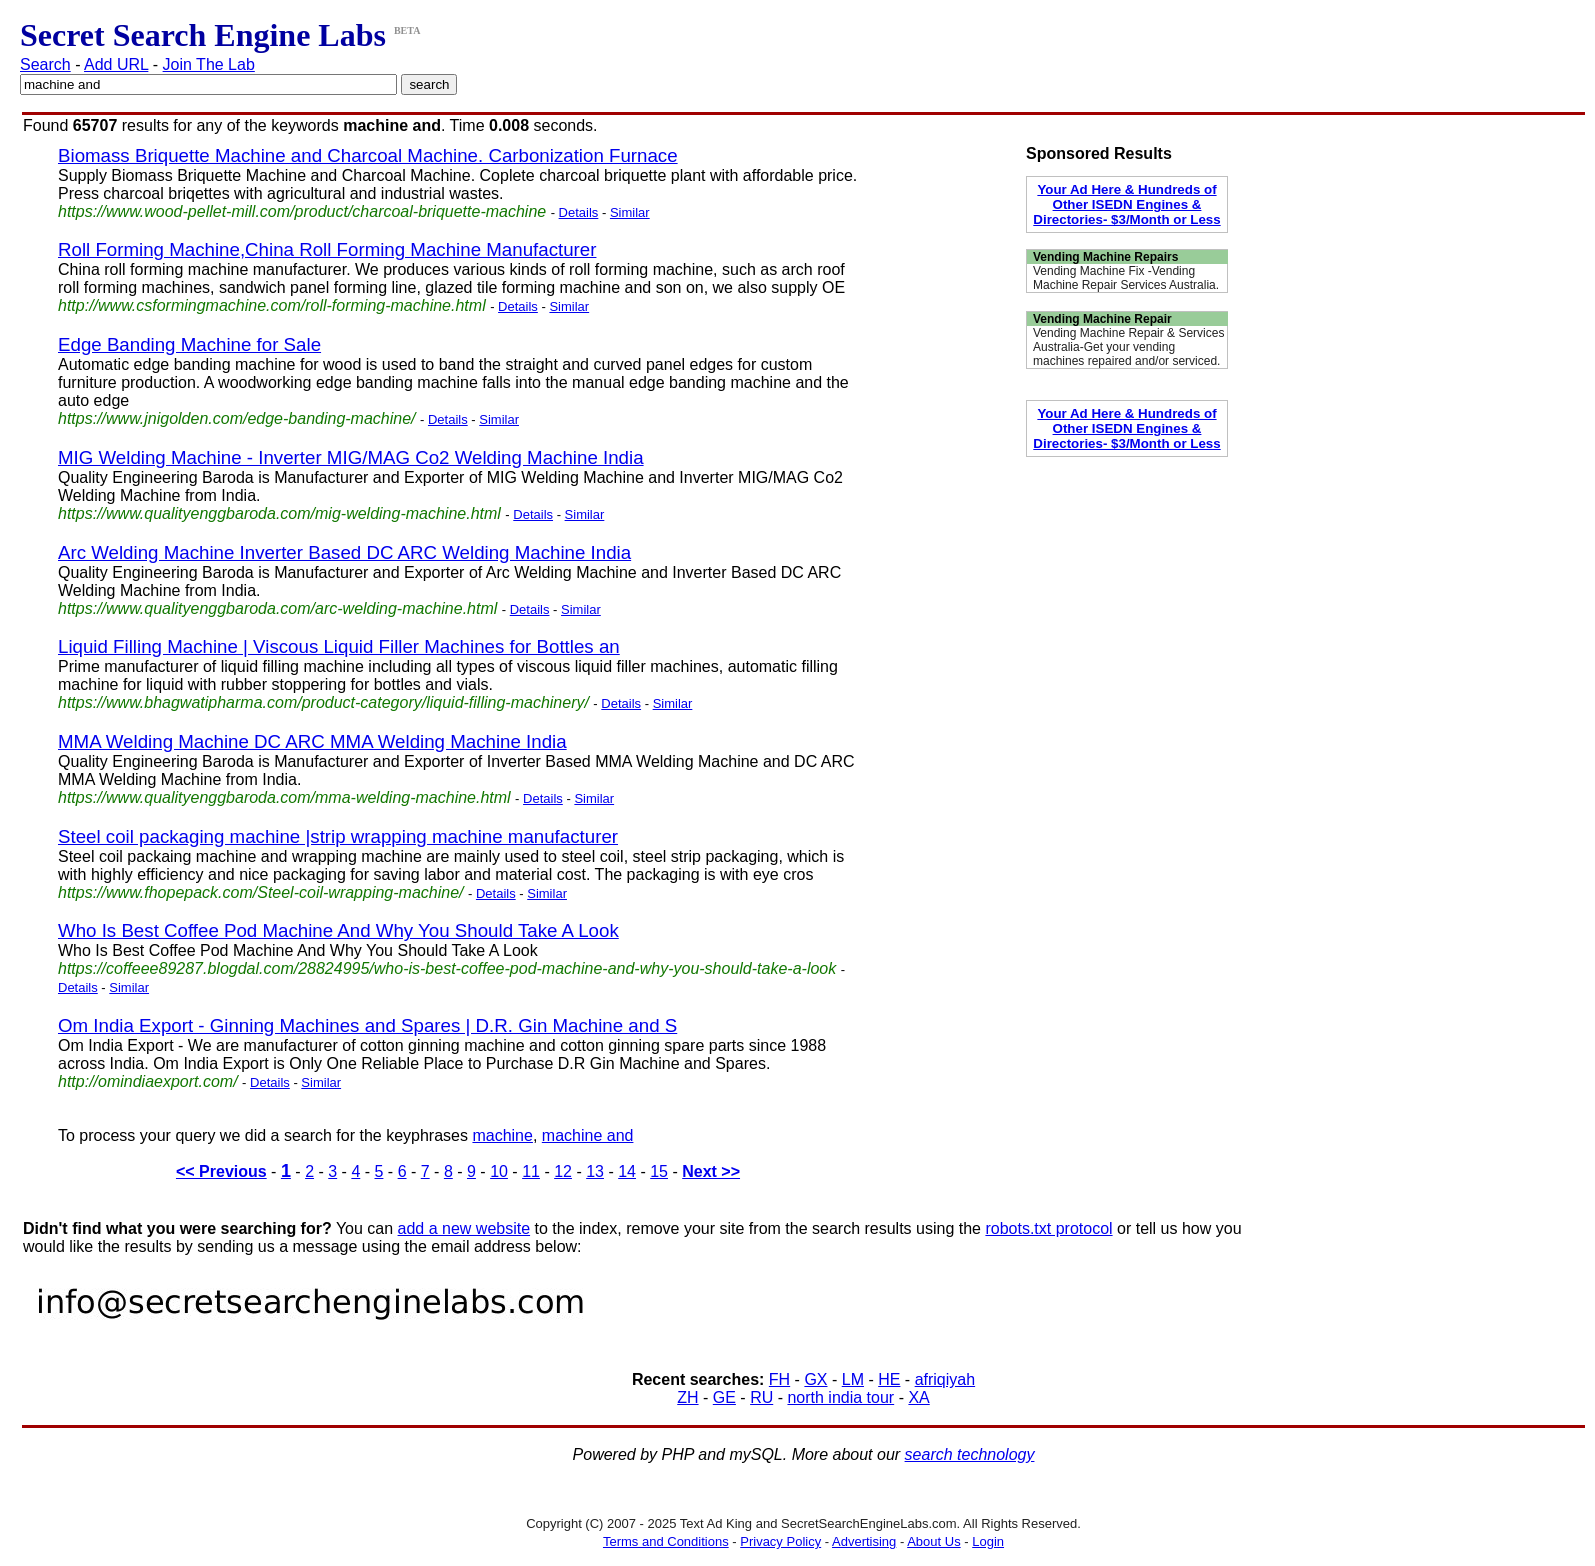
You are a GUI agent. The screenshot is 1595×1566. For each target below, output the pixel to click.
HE (889, 1379)
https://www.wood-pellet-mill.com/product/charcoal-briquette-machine (302, 211)
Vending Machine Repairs (1105, 257)
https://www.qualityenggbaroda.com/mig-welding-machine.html (279, 513)
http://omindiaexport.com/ (148, 1081)
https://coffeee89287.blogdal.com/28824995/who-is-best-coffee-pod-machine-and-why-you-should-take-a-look (447, 968)
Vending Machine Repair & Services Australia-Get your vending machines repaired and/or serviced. (1128, 347)
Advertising (864, 1541)
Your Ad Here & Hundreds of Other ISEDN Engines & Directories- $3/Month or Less (1126, 204)
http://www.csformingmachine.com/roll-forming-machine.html (272, 305)
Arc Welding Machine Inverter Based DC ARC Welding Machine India (344, 552)
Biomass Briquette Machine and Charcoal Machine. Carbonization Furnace (368, 155)
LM (853, 1379)
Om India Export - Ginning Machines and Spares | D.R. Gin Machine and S (367, 1025)
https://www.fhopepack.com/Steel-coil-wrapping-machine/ (261, 892)
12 (563, 1171)
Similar (630, 212)
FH (779, 1379)
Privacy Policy (780, 1541)
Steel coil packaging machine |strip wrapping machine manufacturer (338, 836)
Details (579, 212)
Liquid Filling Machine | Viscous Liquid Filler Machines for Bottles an (339, 646)
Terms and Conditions (666, 1541)
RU (761, 1397)
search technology (970, 1454)
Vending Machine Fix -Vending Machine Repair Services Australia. (1126, 278)
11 (531, 1171)
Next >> (711, 1171)
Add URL (116, 64)
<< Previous (221, 1171)
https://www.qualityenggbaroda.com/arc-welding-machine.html (277, 608)
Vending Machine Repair (1102, 319)
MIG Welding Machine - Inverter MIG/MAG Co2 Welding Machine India (351, 457)
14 (627, 1171)
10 (499, 1171)
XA (918, 1397)
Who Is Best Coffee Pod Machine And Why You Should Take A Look (338, 930)
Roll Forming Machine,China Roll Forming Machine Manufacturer (327, 249)
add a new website (464, 1228)
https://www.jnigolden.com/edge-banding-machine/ (237, 418)
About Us (933, 1541)
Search (45, 64)
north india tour (840, 1397)
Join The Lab (209, 64)
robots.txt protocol (1048, 1228)
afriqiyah (945, 1379)
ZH (687, 1397)
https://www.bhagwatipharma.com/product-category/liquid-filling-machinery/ (323, 702)
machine (502, 1135)
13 (595, 1171)
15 (659, 1171)
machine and (588, 1135)
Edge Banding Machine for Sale (189, 344)
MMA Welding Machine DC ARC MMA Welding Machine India (312, 741)
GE (724, 1397)
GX (815, 1379)
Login (988, 1541)
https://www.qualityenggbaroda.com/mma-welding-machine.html (284, 797)
